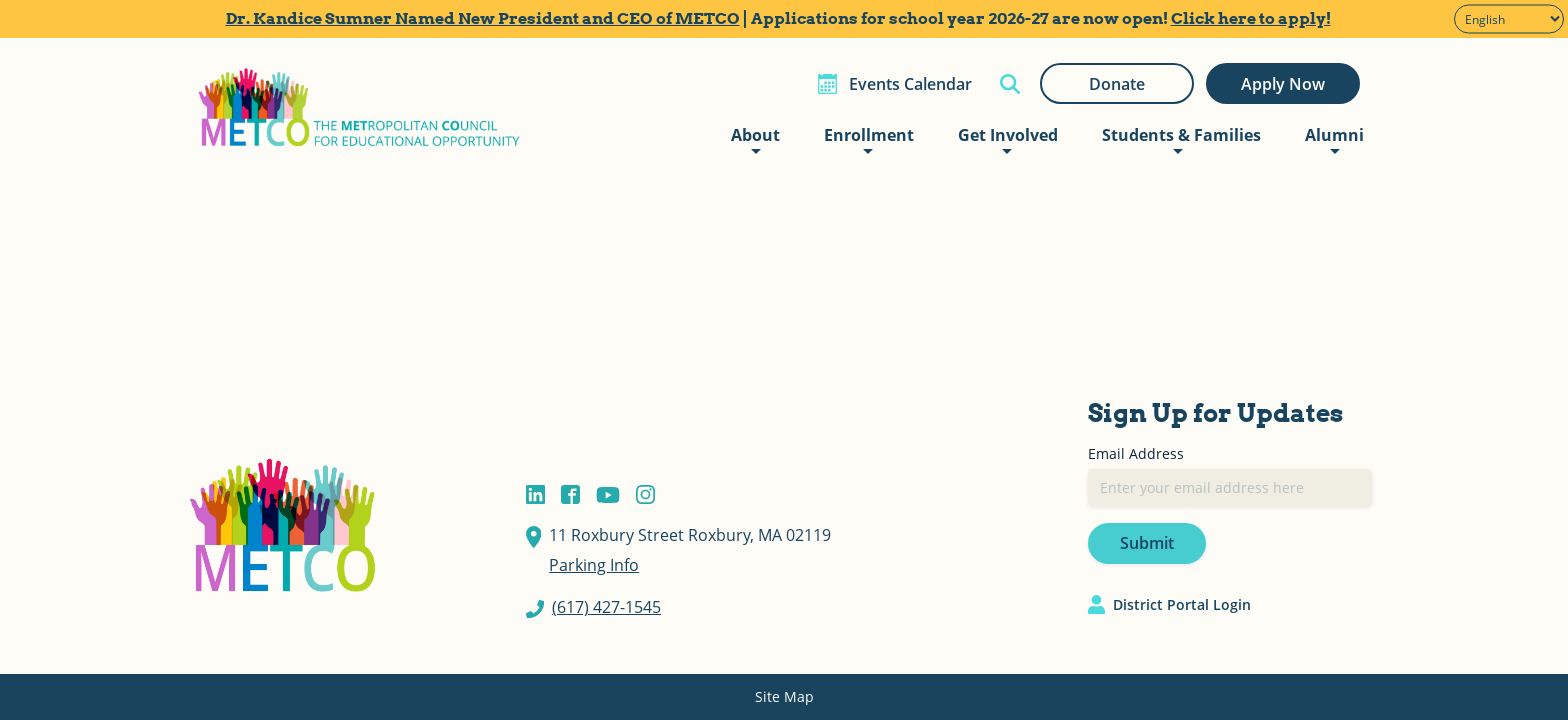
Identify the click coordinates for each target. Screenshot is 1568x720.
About (755, 135)
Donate (1117, 84)
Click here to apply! (1251, 18)
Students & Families (1181, 135)
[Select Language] (1509, 19)
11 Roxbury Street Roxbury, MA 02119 (690, 535)
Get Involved (1008, 135)
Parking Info (594, 565)
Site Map (784, 696)
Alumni (1334, 135)
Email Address (1136, 453)
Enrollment (869, 135)
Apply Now (1283, 84)
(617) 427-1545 (606, 607)
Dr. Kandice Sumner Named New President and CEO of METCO (483, 18)
